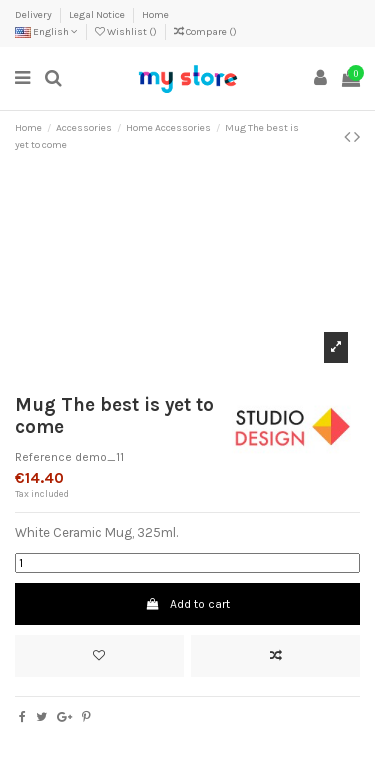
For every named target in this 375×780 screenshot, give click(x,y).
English (46, 32)
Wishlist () (127, 32)
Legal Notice (98, 15)
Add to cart (187, 604)
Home (155, 15)
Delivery (34, 15)
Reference (43, 457)
